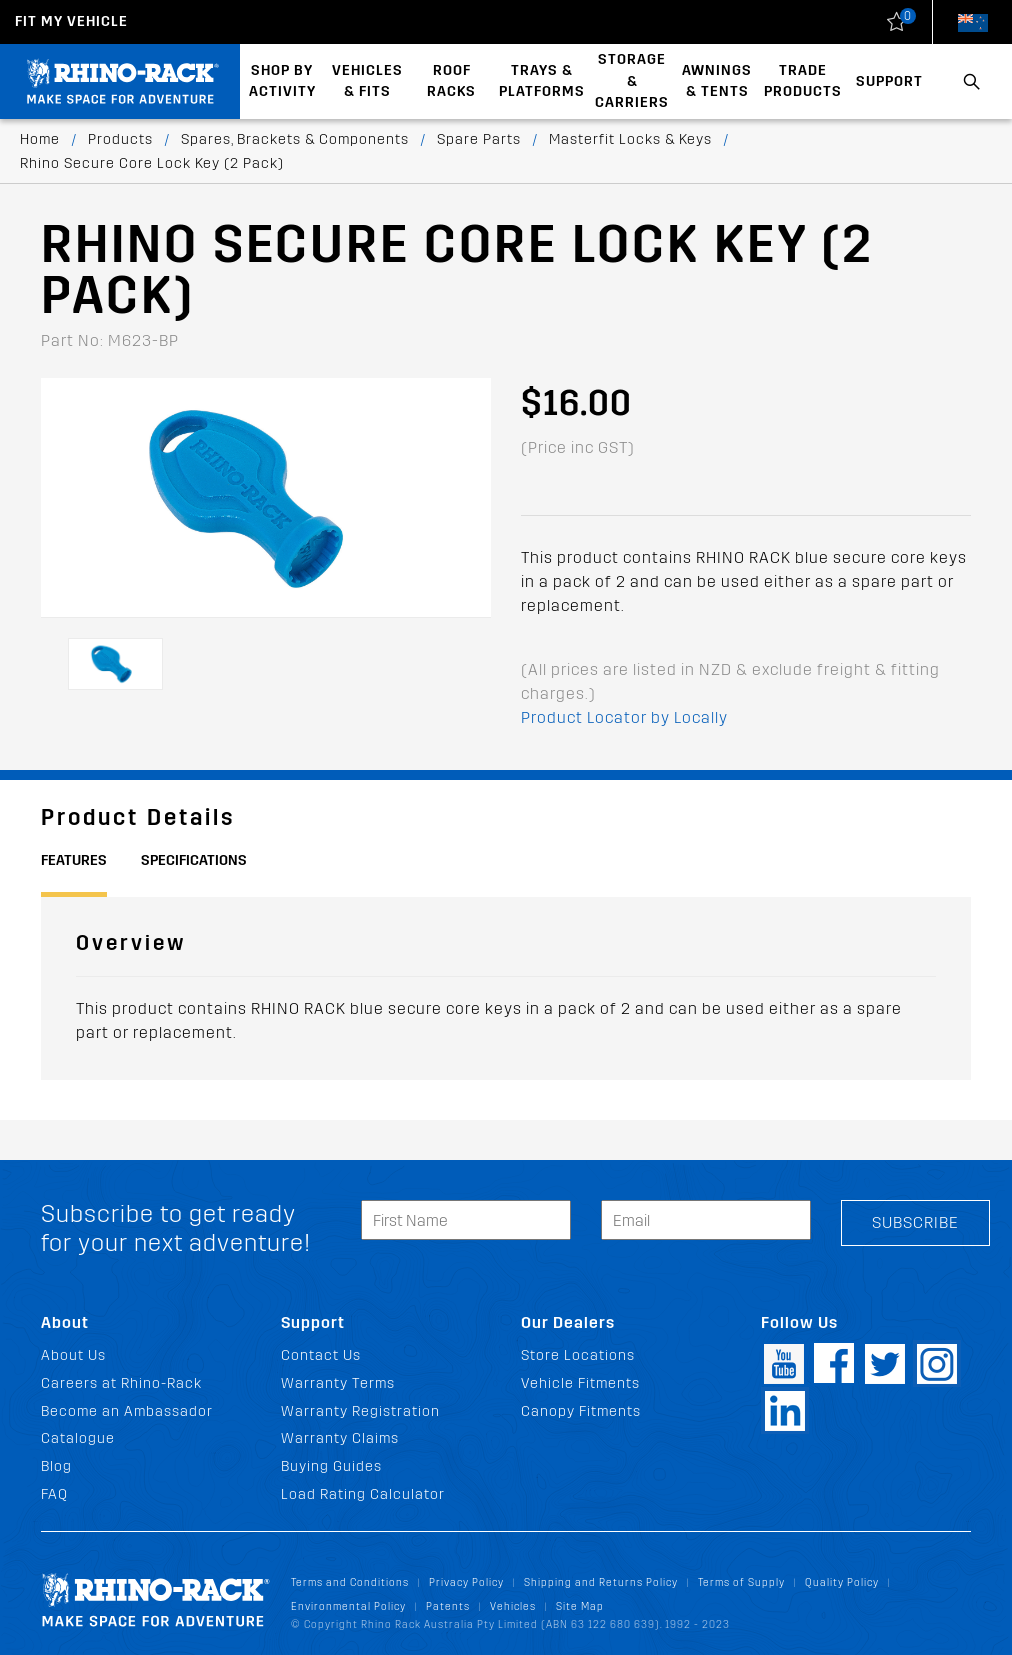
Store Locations (578, 1355)
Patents (448, 1606)
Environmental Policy (348, 1606)
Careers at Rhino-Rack (121, 1383)
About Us (73, 1355)
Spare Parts (479, 139)
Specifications (194, 860)
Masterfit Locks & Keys (630, 139)
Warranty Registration (360, 1411)
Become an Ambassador (127, 1411)
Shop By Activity (282, 81)
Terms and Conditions (350, 1582)
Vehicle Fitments (580, 1383)
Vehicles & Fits (367, 81)
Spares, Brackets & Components (295, 139)
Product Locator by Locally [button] (624, 717)
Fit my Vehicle (71, 21)
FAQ (54, 1494)
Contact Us (321, 1355)
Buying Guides (331, 1466)
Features (74, 860)
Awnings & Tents (717, 81)
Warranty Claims (340, 1438)
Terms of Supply (741, 1582)
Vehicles (513, 1606)
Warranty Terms (338, 1383)
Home (40, 139)
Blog (56, 1466)
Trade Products (803, 81)
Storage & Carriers (632, 81)
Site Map (580, 1606)
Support (889, 81)
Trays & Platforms (542, 81)
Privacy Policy (466, 1582)
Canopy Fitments (581, 1411)
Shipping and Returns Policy (601, 1582)
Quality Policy (842, 1582)
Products (120, 139)
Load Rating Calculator (363, 1494)
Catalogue (78, 1438)
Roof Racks (451, 81)
